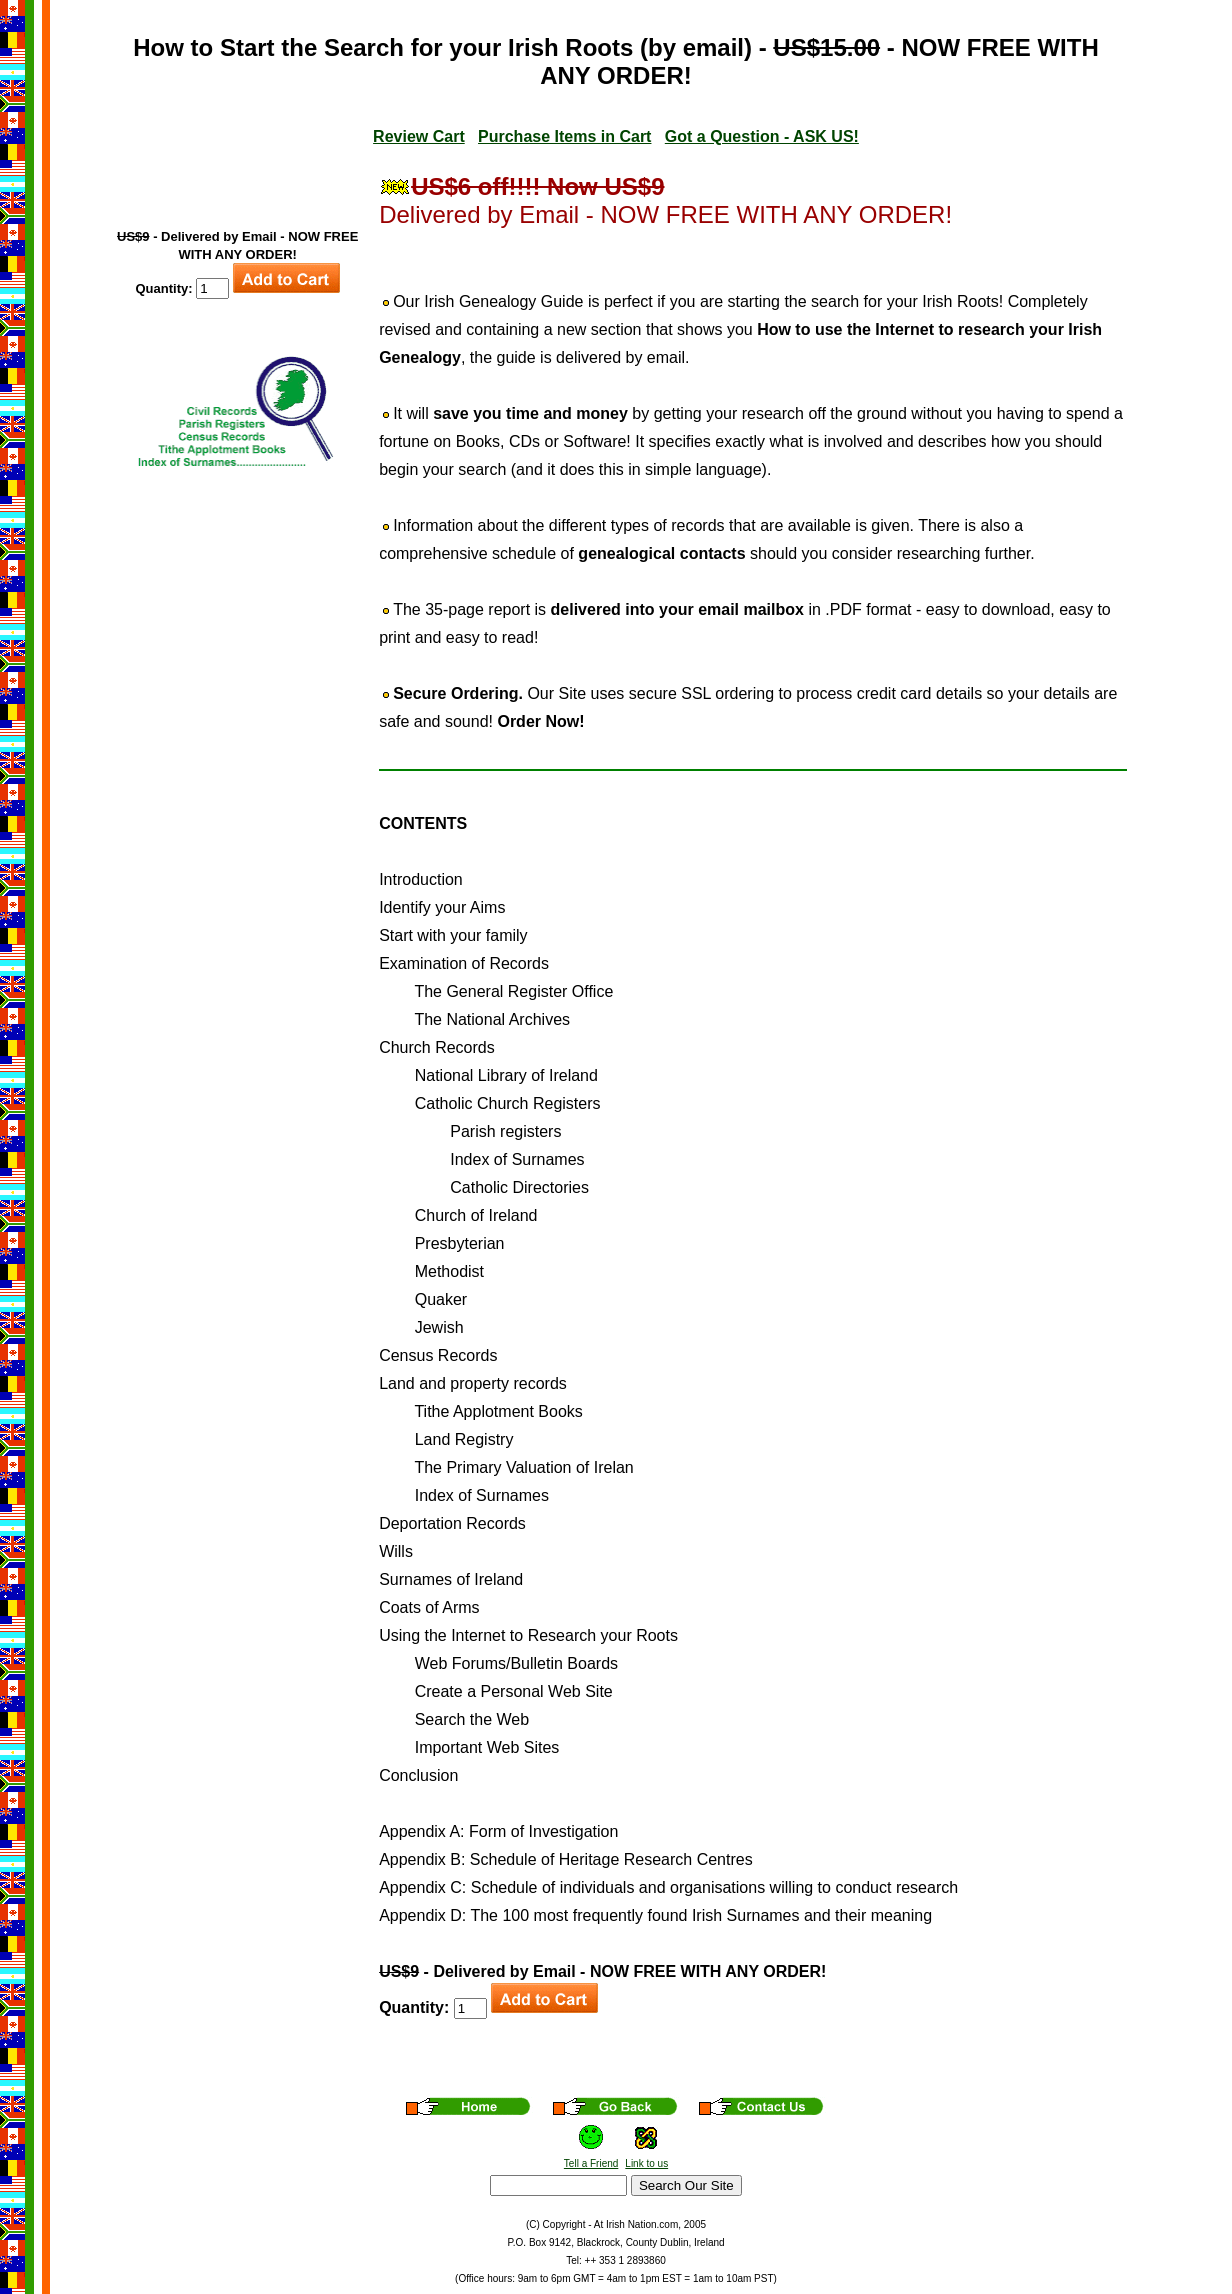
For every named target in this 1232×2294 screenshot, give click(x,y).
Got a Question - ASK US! (762, 136)
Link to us (646, 2163)
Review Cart (419, 136)
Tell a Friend (591, 2163)
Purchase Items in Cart (564, 136)
